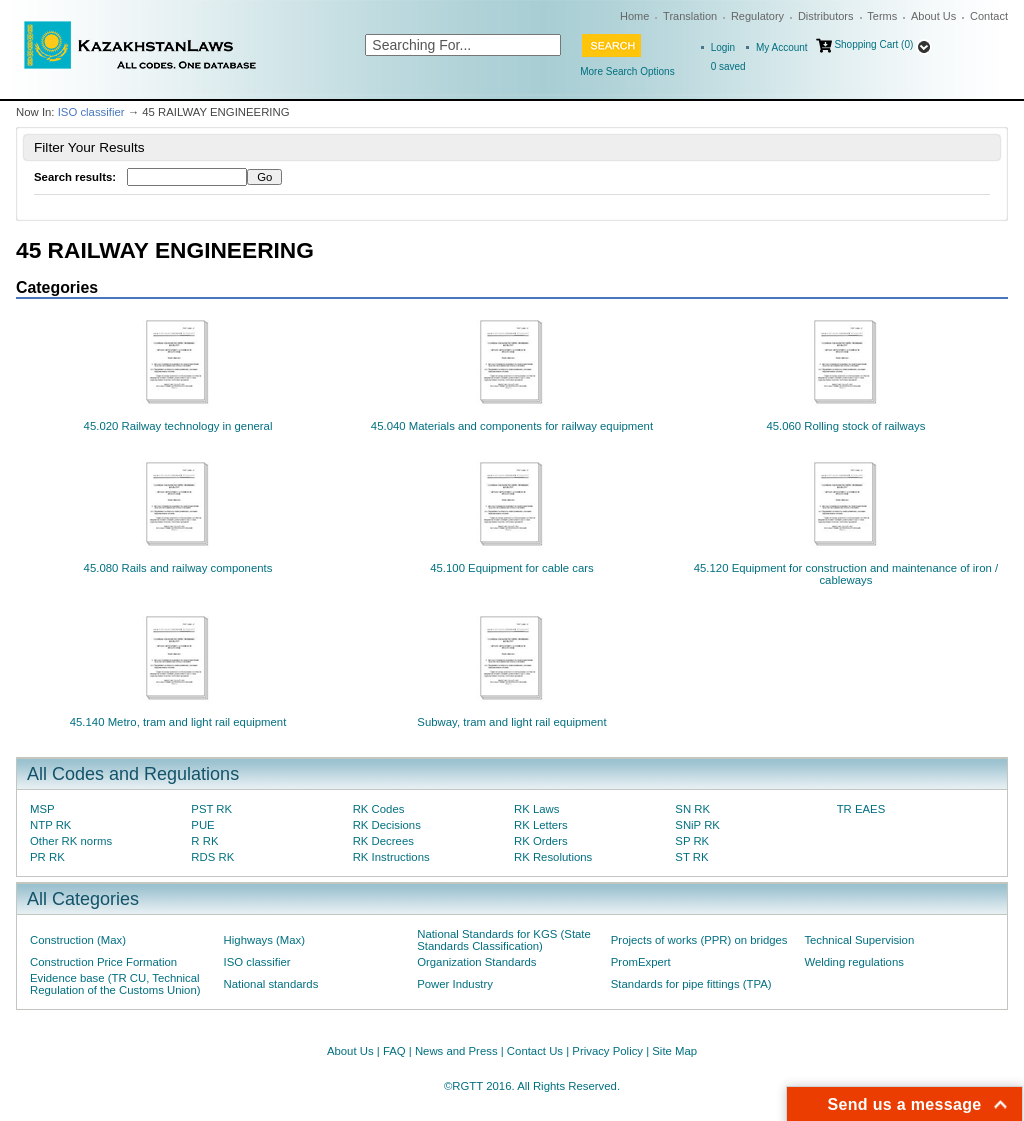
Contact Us (535, 1051)
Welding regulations (854, 962)
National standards (271, 984)
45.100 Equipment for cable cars (512, 568)
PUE (202, 825)
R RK (204, 841)
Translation (690, 16)
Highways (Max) (264, 940)
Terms (882, 16)
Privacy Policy (607, 1051)
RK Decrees (383, 841)
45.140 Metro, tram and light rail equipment (178, 722)
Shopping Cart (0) (873, 44)
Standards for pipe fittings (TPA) (691, 984)
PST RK (211, 809)
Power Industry (455, 984)
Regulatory (757, 16)
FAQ (394, 1051)
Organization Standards (476, 962)
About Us (933, 16)
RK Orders (541, 841)
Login (723, 47)
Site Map (674, 1051)
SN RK (692, 809)
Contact (989, 16)
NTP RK (50, 825)
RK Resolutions (553, 857)
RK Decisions (387, 825)
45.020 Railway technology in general (178, 426)
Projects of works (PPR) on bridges (699, 940)
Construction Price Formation (103, 962)
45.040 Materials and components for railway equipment (512, 426)
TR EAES (861, 809)
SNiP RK (697, 825)
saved (728, 66)
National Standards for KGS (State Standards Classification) (504, 940)
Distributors (826, 16)
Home (634, 16)
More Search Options (627, 71)
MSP (42, 809)
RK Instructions (391, 857)
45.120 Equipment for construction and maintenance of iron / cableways (846, 574)
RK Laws (536, 809)
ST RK (691, 857)
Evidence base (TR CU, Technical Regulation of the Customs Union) (115, 984)
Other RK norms (71, 841)
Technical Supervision (859, 940)
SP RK (692, 841)
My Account (782, 47)
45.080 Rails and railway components (178, 568)
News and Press (456, 1051)
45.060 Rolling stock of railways (845, 426)
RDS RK (212, 857)
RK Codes (379, 809)
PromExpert (641, 962)
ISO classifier (91, 112)
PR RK (47, 857)
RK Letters (541, 825)
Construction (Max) (78, 940)
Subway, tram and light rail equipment (511, 722)
